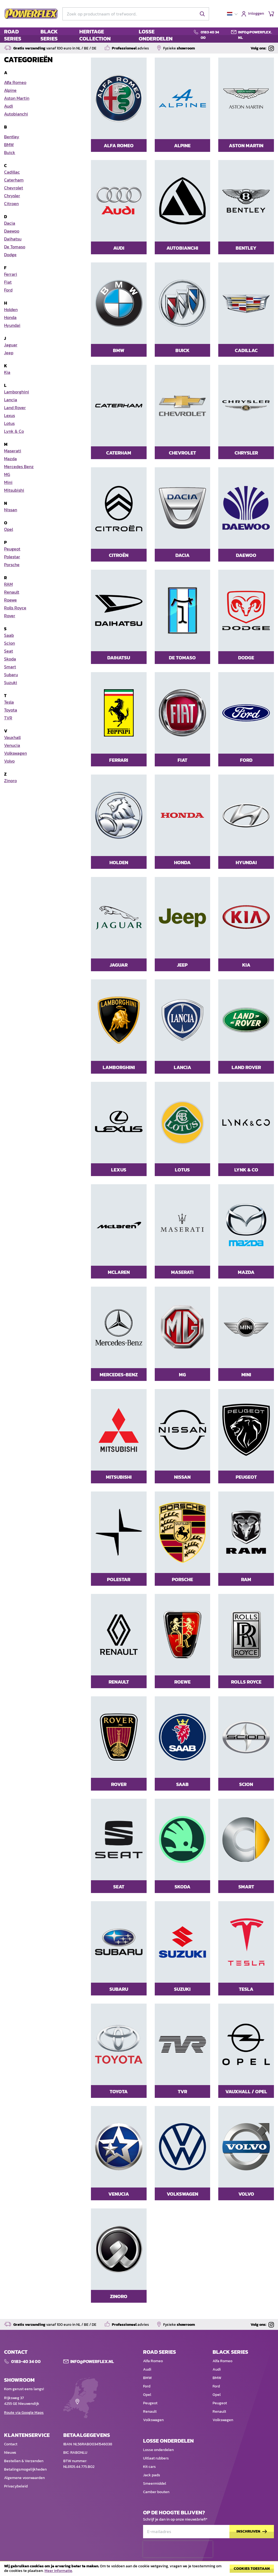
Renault (150, 2411)
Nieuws (10, 2452)
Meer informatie (58, 2571)
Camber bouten (156, 2492)
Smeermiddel (154, 2483)
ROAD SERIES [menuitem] (12, 35)
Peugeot (150, 2403)
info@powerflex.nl (255, 35)
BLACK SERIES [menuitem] (49, 35)
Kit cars (149, 2467)
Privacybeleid (16, 2486)
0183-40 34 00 (26, 2361)
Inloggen (256, 13)
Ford (146, 2386)
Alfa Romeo (153, 2361)
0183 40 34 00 (210, 35)
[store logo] (31, 14)
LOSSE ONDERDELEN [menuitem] (156, 35)
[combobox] (135, 13)
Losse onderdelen (158, 2450)
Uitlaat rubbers (156, 2458)
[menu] (95, 35)
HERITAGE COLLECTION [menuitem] (95, 35)
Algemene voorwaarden (24, 2478)
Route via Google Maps (24, 2412)
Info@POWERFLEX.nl (92, 2361)
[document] (139, 2570)
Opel (147, 2395)
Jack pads (151, 2475)
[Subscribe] (251, 2531)
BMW (147, 2378)
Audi (147, 2369)
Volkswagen (153, 2420)
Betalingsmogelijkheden (25, 2469)
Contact (10, 2444)
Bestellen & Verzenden (23, 2461)
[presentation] (178, 2549)
